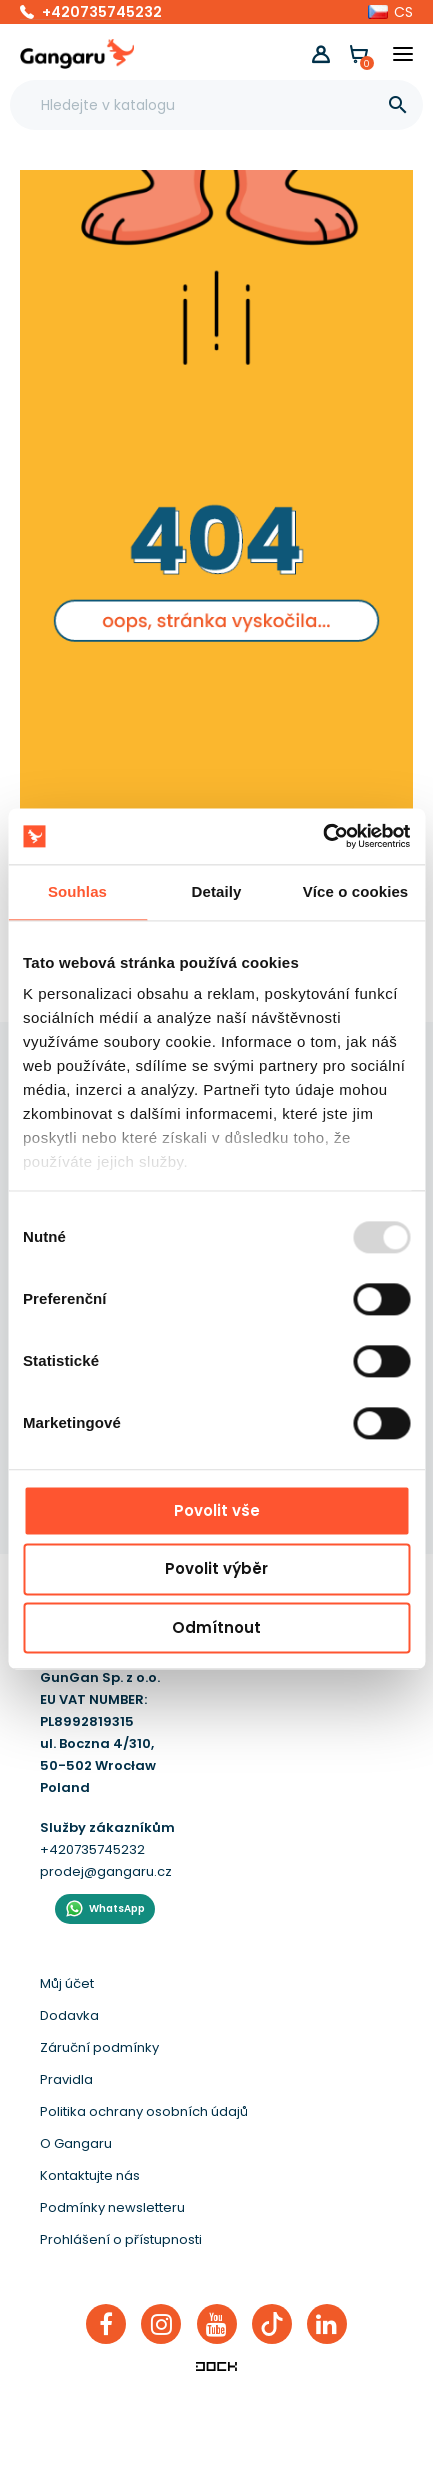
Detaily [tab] (217, 891)
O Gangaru (76, 2143)
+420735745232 (102, 12)
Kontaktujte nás (90, 2175)
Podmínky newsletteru (112, 2207)
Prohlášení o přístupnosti (121, 2239)
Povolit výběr (216, 1569)
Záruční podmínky (99, 2047)
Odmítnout (216, 1627)
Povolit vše (217, 1510)
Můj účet (67, 1983)
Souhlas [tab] (77, 891)
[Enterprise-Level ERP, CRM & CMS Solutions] (217, 2366)
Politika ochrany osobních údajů (144, 2111)
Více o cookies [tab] (356, 891)
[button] (390, 12)
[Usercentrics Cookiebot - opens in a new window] (322, 836)
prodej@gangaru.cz (106, 1871)
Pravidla (66, 2079)
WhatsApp (117, 1908)
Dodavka (69, 2015)
